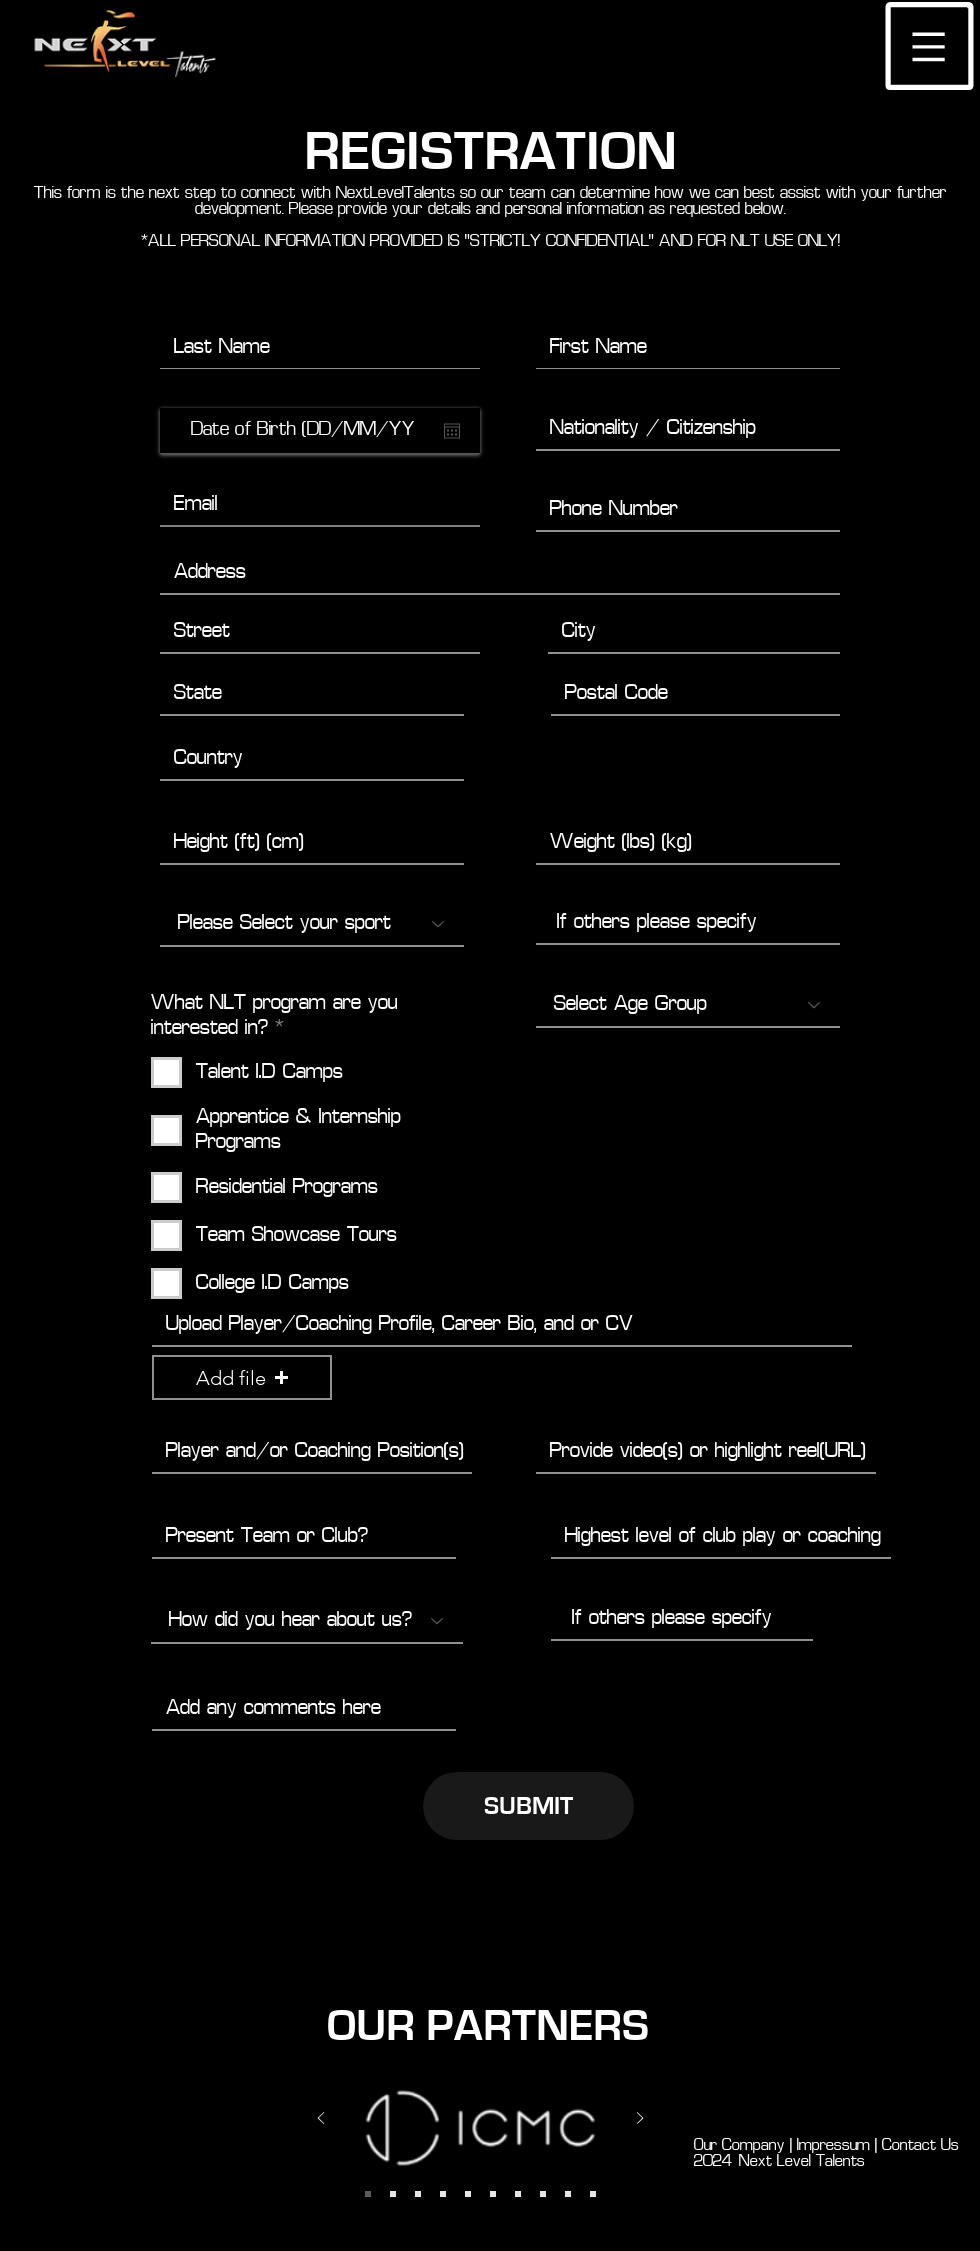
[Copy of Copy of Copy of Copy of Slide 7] (593, 2194)
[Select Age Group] (688, 1005)
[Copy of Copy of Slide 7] (543, 2194)
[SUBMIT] (528, 1806)
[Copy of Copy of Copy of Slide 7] (568, 2194)
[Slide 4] (418, 2194)
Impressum (831, 2146)
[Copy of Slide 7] (493, 2194)
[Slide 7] (468, 2194)
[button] (929, 46)
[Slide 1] (393, 2194)
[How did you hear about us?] (307, 1621)
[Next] (640, 2119)
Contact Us (925, 2146)
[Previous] (321, 2119)
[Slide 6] (443, 2194)
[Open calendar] (452, 431)
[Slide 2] (368, 2194)
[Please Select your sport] (312, 924)
